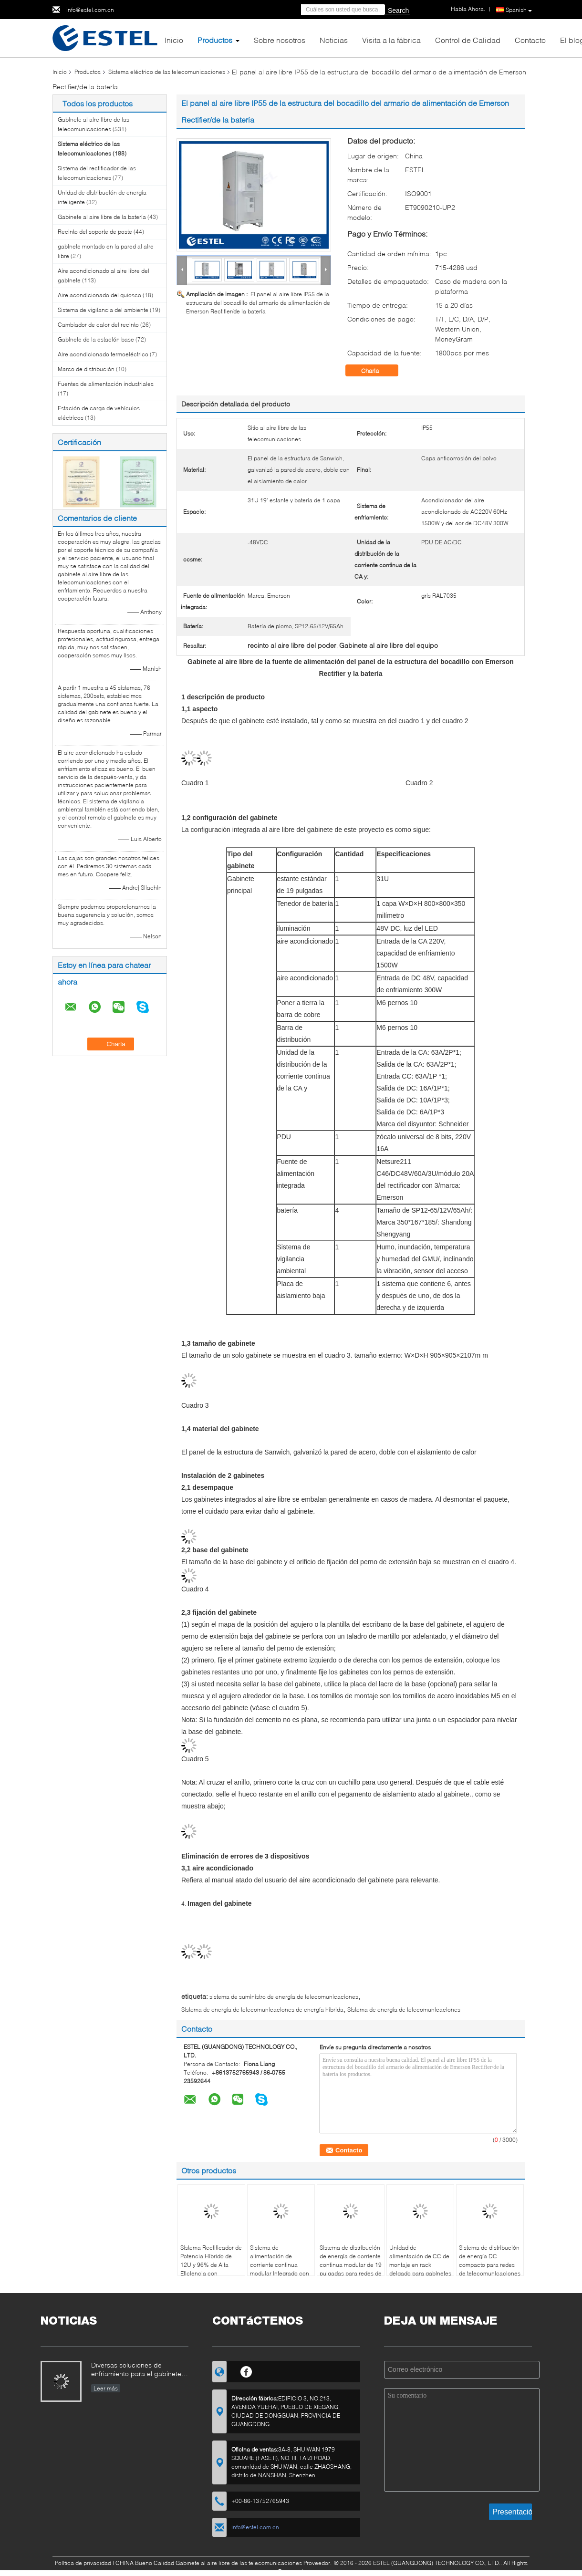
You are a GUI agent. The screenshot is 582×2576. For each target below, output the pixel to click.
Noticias (334, 39)
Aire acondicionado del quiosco (99, 295)
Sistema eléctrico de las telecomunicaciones (166, 71)
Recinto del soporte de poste (95, 231)
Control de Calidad (467, 39)
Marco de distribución (86, 369)
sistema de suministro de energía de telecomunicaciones (283, 1996)
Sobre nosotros (279, 39)
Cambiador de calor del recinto (98, 324)
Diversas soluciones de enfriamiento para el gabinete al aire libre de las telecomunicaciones (139, 2370)
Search (398, 10)
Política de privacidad (83, 2562)
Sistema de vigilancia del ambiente (103, 309)
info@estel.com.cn (90, 9)
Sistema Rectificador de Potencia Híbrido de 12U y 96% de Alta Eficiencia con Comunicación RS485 (211, 2264)
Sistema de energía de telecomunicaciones (403, 2009)
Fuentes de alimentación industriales (106, 383)
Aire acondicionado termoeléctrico (103, 354)
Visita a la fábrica (391, 39)
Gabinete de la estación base (96, 339)
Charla (376, 370)
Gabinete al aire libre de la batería (102, 216)
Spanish (519, 10)
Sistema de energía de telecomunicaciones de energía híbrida (262, 2009)
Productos (214, 39)
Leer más (106, 2388)
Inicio (174, 39)
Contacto (530, 39)
